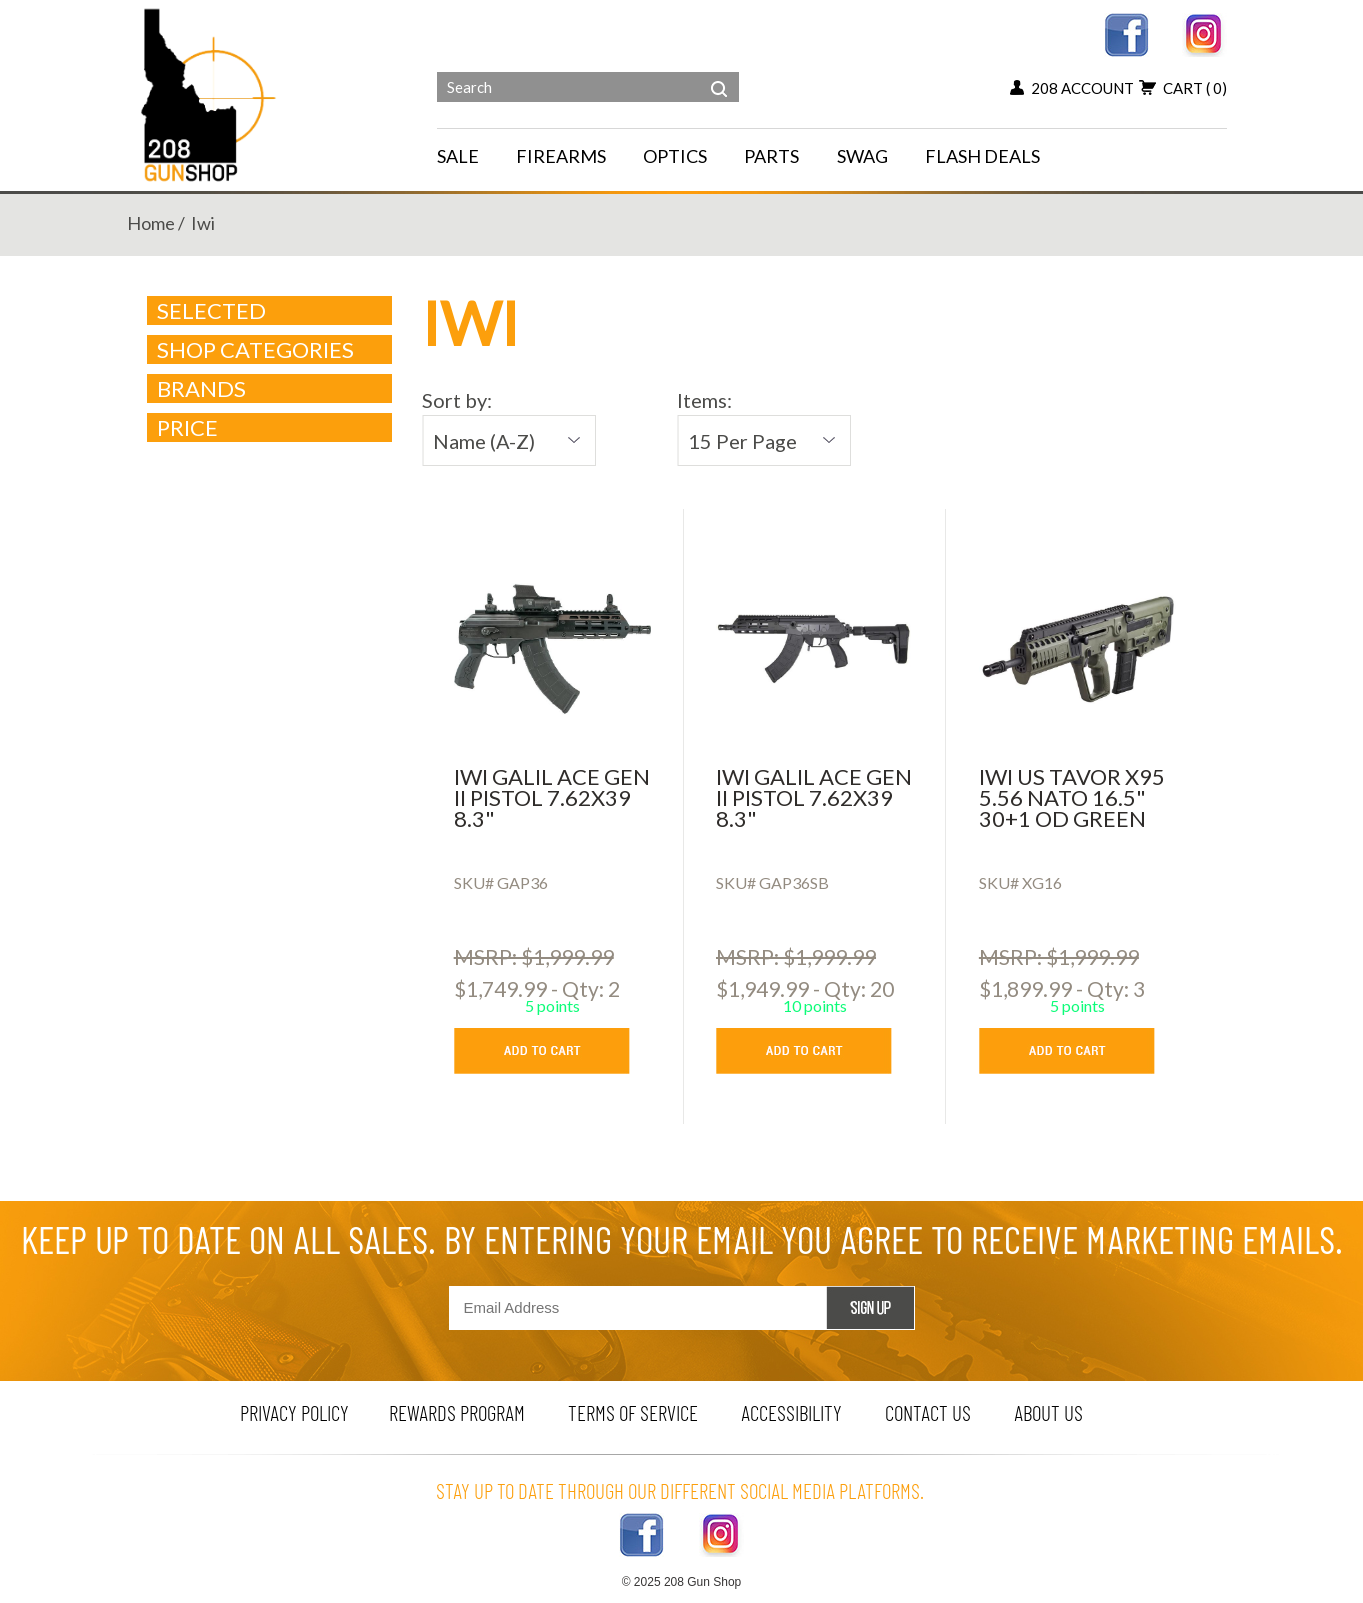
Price (270, 428)
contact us (928, 1412)
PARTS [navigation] (771, 156)
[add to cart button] (556, 1051)
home (151, 223)
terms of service (633, 1412)
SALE (458, 156)
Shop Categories (270, 350)
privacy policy (294, 1412)
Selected (211, 311)
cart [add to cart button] (1183, 88)
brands (270, 389)
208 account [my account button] (1072, 88)
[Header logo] (210, 93)
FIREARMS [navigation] (561, 156)
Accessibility (791, 1412)
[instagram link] (1204, 32)
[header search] (719, 74)
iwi (203, 223)
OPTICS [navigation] (675, 156)
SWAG (862, 156)
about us (1048, 1412)
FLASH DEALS (982, 156)
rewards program (457, 1412)
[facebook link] (1126, 32)
